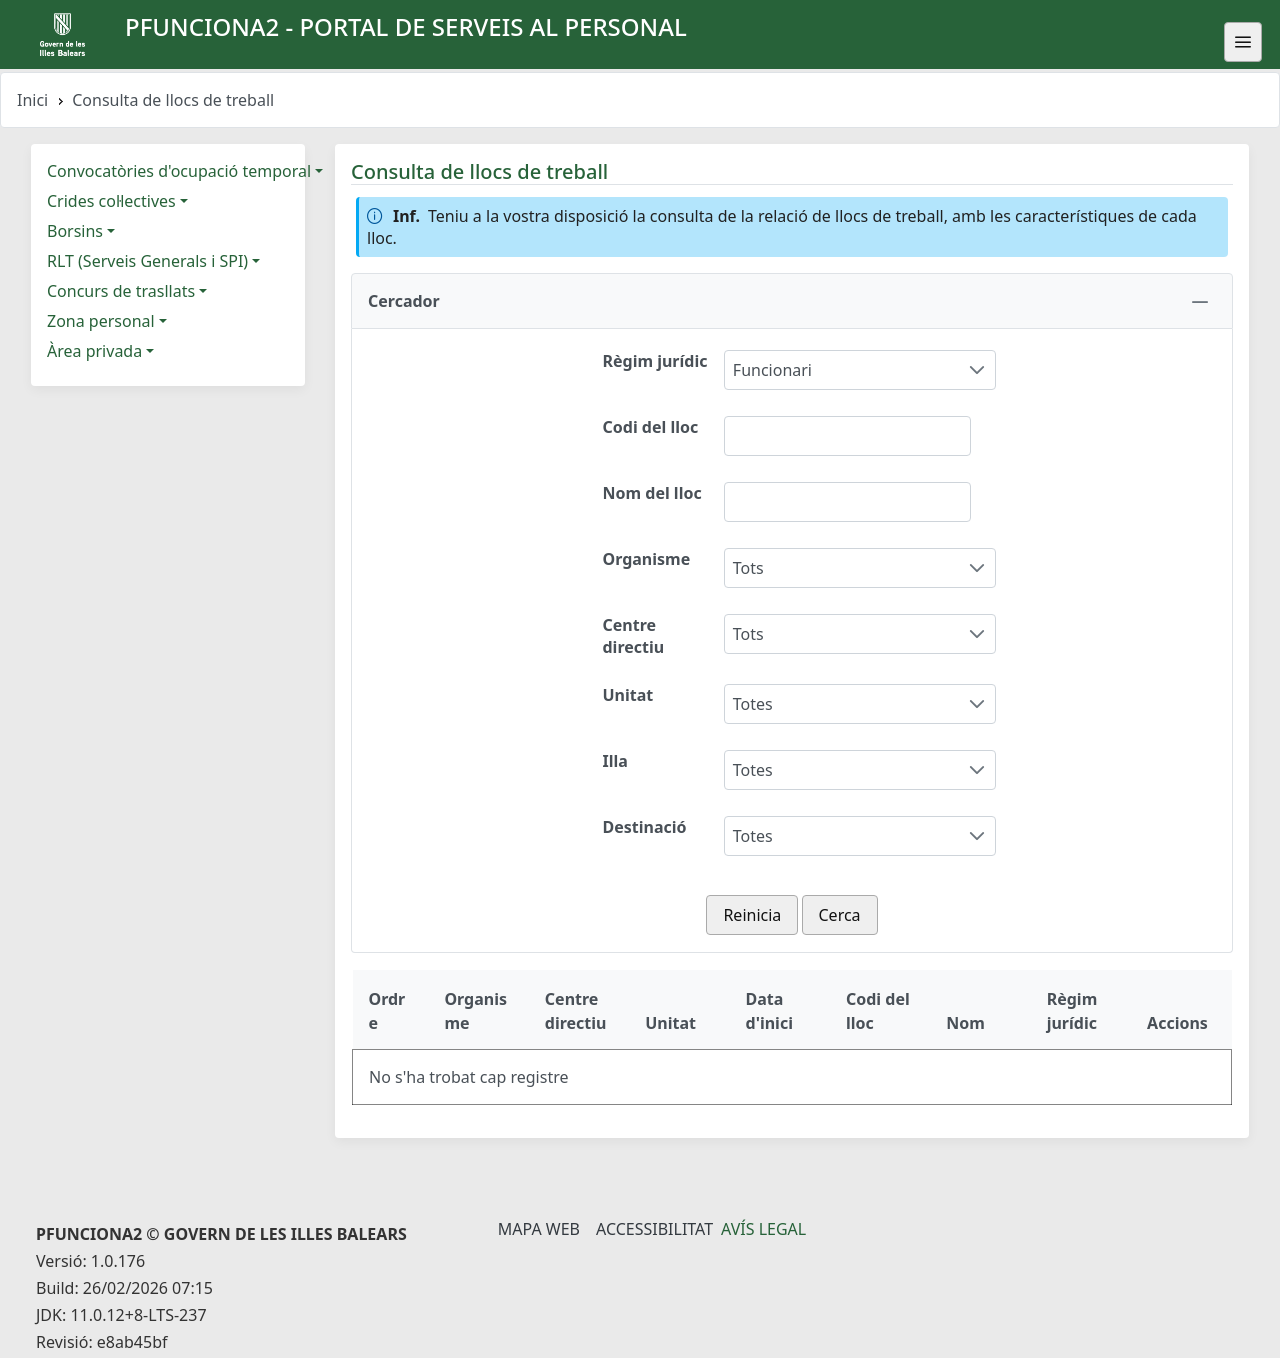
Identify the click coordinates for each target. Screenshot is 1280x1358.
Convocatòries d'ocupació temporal (179, 171)
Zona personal (101, 321)
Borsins (75, 231)
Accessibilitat (654, 1229)
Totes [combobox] (753, 704)
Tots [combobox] (748, 568)
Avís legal (763, 1229)
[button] (792, 301)
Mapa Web (539, 1229)
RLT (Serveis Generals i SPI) (147, 261)
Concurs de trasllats (121, 291)
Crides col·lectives (111, 201)
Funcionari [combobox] (772, 370)
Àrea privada (94, 351)
